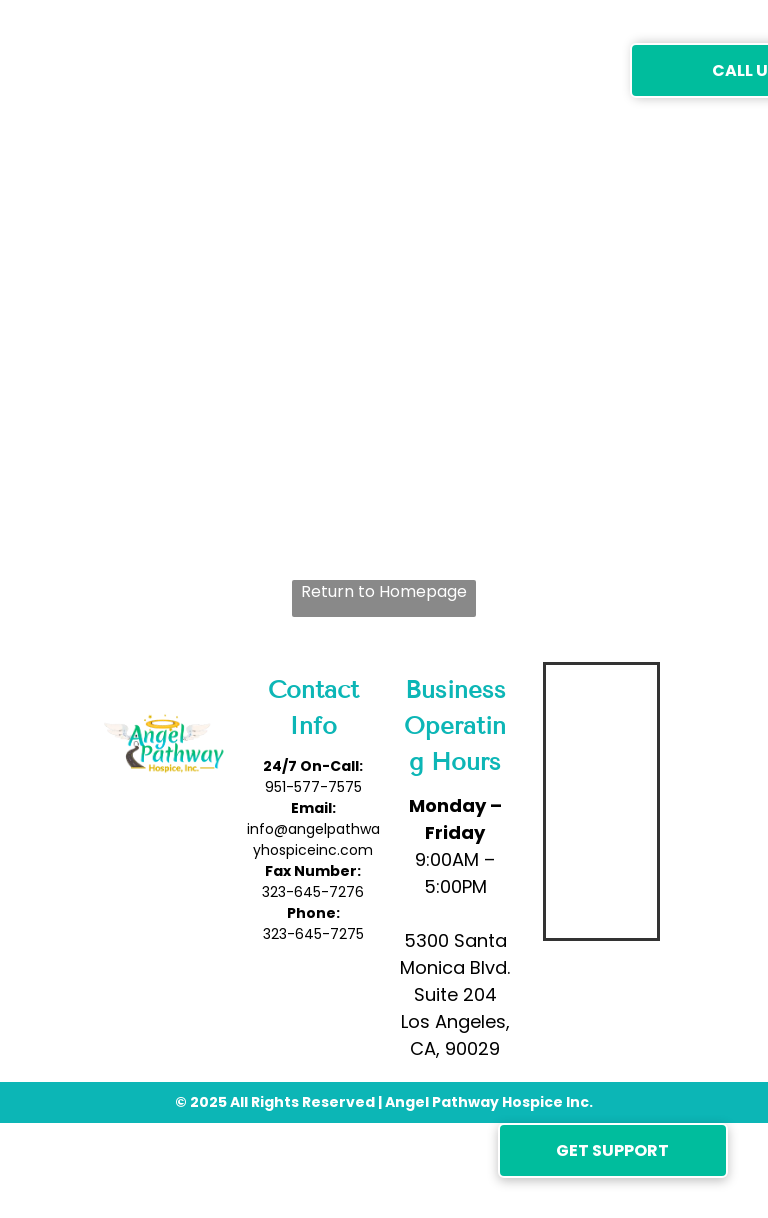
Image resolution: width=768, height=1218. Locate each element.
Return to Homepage (384, 591)
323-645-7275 (313, 934)
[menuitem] (248, 69)
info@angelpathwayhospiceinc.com (313, 839)
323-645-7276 (313, 892)
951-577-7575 (313, 787)
